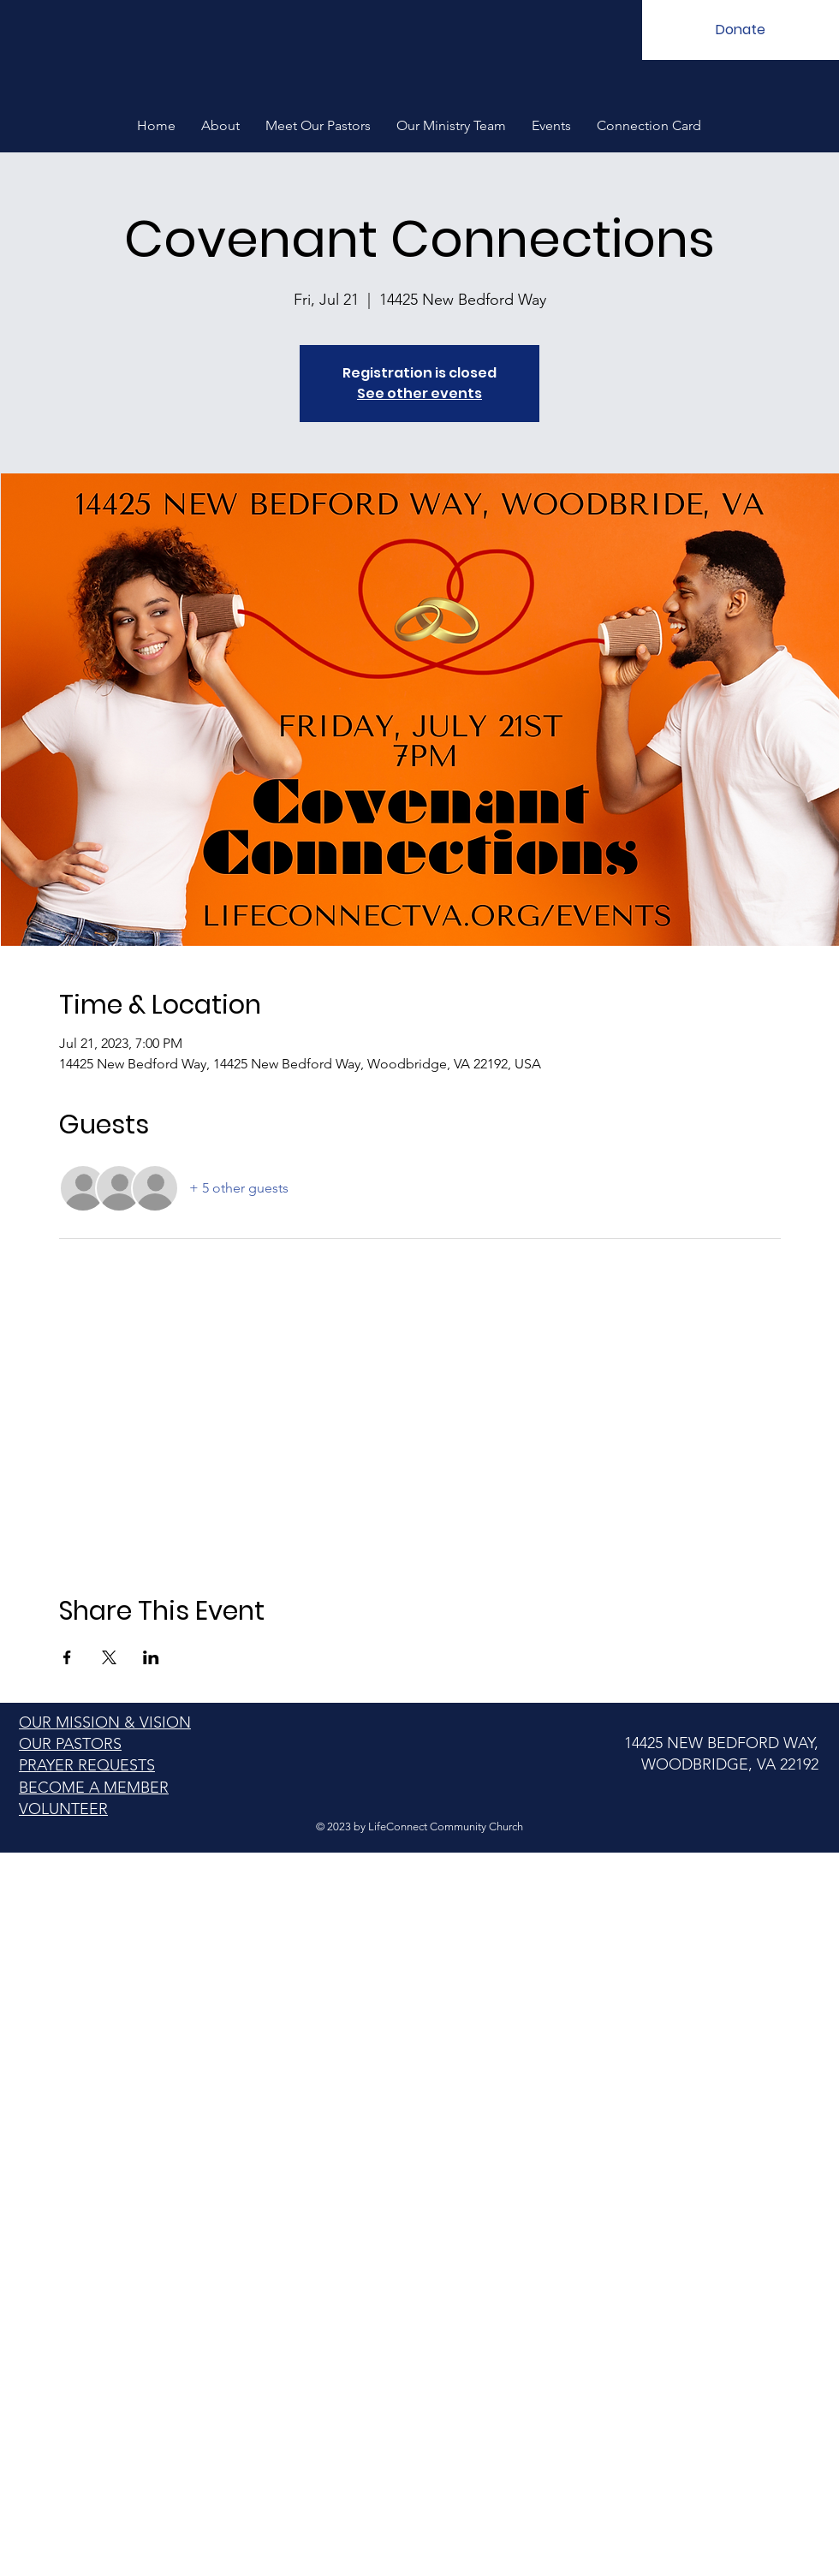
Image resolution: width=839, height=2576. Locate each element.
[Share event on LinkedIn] (151, 1657)
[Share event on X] (109, 1657)
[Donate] (740, 30)
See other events (419, 393)
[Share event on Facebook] (67, 1657)
